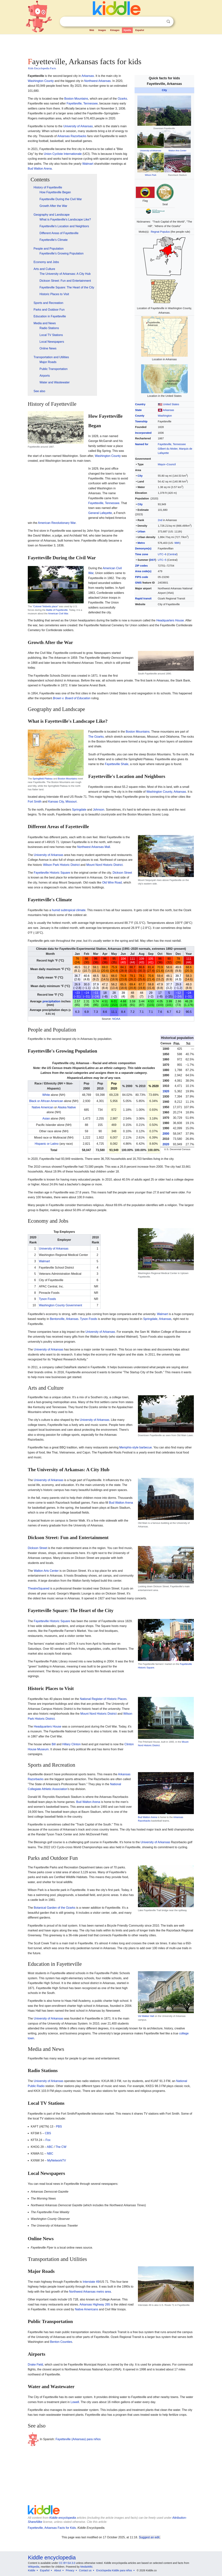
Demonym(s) (143, 548)
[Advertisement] (111, 45)
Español (139, 30)
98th (177, 542)
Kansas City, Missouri (62, 801)
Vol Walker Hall (146, 2016)
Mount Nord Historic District (104, 864)
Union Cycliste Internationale (63, 153)
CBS (48, 2133)
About (57, 2570)
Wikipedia (33, 2566)
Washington (165, 415)
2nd (160, 520)
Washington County (41, 80)
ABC (50, 2146)
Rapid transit (143, 598)
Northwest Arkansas (97, 80)
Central (172, 554)
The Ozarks (96, 736)
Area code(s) (143, 571)
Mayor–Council (167, 464)
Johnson (98, 809)
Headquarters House (170, 620)
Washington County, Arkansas (166, 791)
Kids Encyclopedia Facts (42, 68)
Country (140, 404)
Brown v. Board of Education (71, 698)
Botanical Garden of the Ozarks (54, 1907)
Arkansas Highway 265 (95, 2304)
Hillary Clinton (71, 1744)
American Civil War (58, 613)
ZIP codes (141, 565)
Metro (141, 542)
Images (102, 30)
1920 (166, 1091)
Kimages (114, 30)
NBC (50, 2153)
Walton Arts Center (177, 150)
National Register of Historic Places (103, 1698)
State (138, 410)
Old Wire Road (112, 882)
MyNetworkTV (56, 2160)
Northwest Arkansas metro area (90, 2291)
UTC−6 (162, 554)
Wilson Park (150, 175)
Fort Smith (35, 801)
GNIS (138, 582)
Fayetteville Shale (116, 764)
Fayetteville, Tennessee (172, 444)
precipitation (51, 1001)
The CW (60, 2146)
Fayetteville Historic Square (52, 872)
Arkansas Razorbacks (71, 136)
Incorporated (143, 432)
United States (171, 404)
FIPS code (141, 577)
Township (141, 421)
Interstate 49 (91, 2281)
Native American (42, 1107)
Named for (141, 444)
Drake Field (35, 2364)
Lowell (75, 2402)
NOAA (116, 1018)
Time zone (141, 554)
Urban (141, 531)
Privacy (70, 2570)
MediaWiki (86, 2566)
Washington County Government (60, 1305)
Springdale (79, 809)
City (164, 90)
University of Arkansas (150, 150)
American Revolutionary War (56, 522)
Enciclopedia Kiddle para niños (114, 2570)
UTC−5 (162, 559)
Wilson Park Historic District (61, 864)
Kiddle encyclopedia (62, 2517)
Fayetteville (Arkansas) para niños (78, 2439)
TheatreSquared (38, 1588)
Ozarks (122, 98)
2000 (166, 1133)
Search (168, 21)
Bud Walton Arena (40, 168)
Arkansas (168, 410)
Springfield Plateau (43, 778)
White (46, 1094)
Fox (48, 2140)
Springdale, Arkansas (157, 1318)
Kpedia (127, 30)
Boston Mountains (76, 98)
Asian (46, 1118)
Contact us (85, 2570)
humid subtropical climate (69, 910)
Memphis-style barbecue (135, 1447)
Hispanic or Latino (47, 1143)
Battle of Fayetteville (57, 610)
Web (91, 30)
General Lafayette (100, 513)
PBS (59, 2126)
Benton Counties (61, 2341)
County (139, 415)
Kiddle (31, 2570)
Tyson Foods (47, 1298)
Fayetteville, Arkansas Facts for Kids (52, 2527)
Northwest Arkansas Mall (93, 846)
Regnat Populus (160, 231)
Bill (54, 1744)
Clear (161, 21)
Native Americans (86, 2309)
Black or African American (46, 1101)
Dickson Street (122, 872)
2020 (166, 1144)
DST (152, 559)
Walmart (87, 163)
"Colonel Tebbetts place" (45, 606)
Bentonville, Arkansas (64, 1318)
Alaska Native (67, 1107)
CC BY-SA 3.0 (67, 2562)
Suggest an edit (149, 2537)
